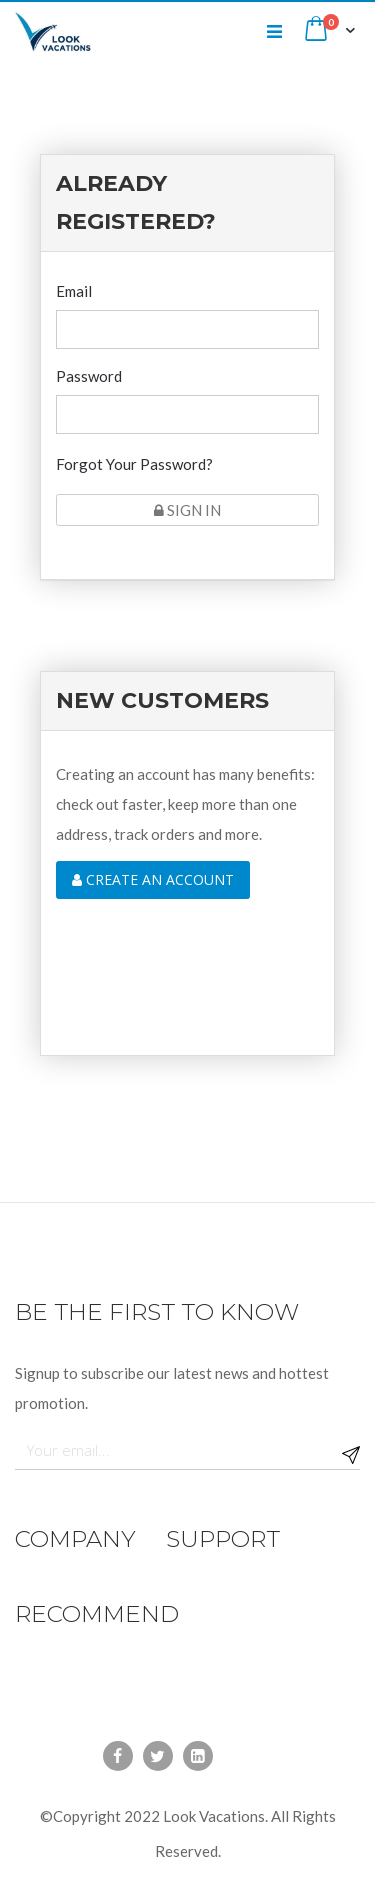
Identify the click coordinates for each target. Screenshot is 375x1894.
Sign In (187, 510)
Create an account (153, 879)
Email (74, 291)
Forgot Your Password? (134, 464)
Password (89, 376)
